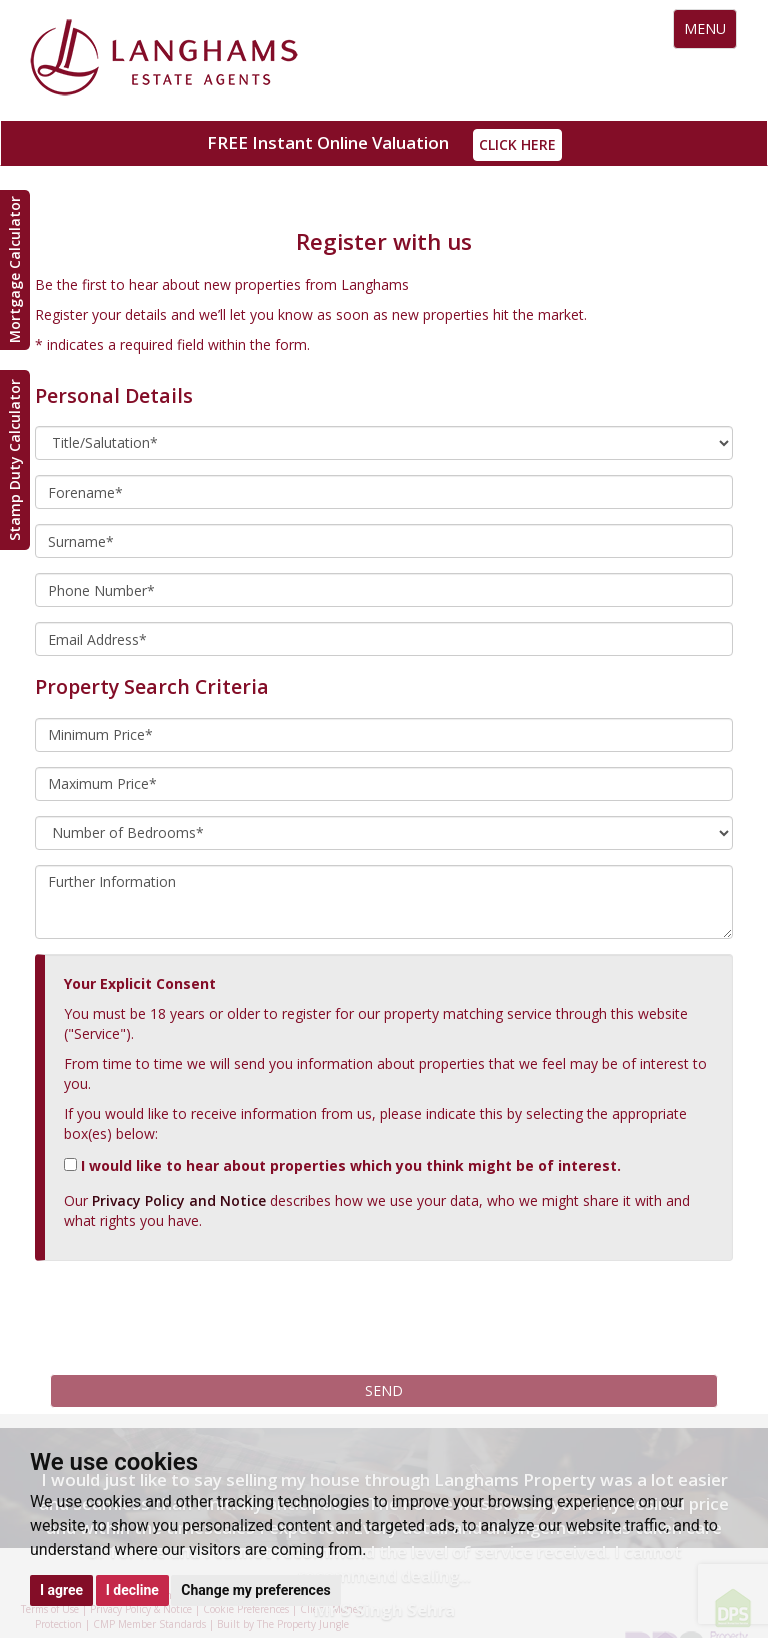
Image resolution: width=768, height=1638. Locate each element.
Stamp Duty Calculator (14, 460)
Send (384, 1390)
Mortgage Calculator (14, 270)
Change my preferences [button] (255, 1590)
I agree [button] (61, 1590)
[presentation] (182, 1315)
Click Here (517, 144)
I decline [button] (132, 1590)
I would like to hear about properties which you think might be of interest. (342, 1165)
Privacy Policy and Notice (179, 1200)
